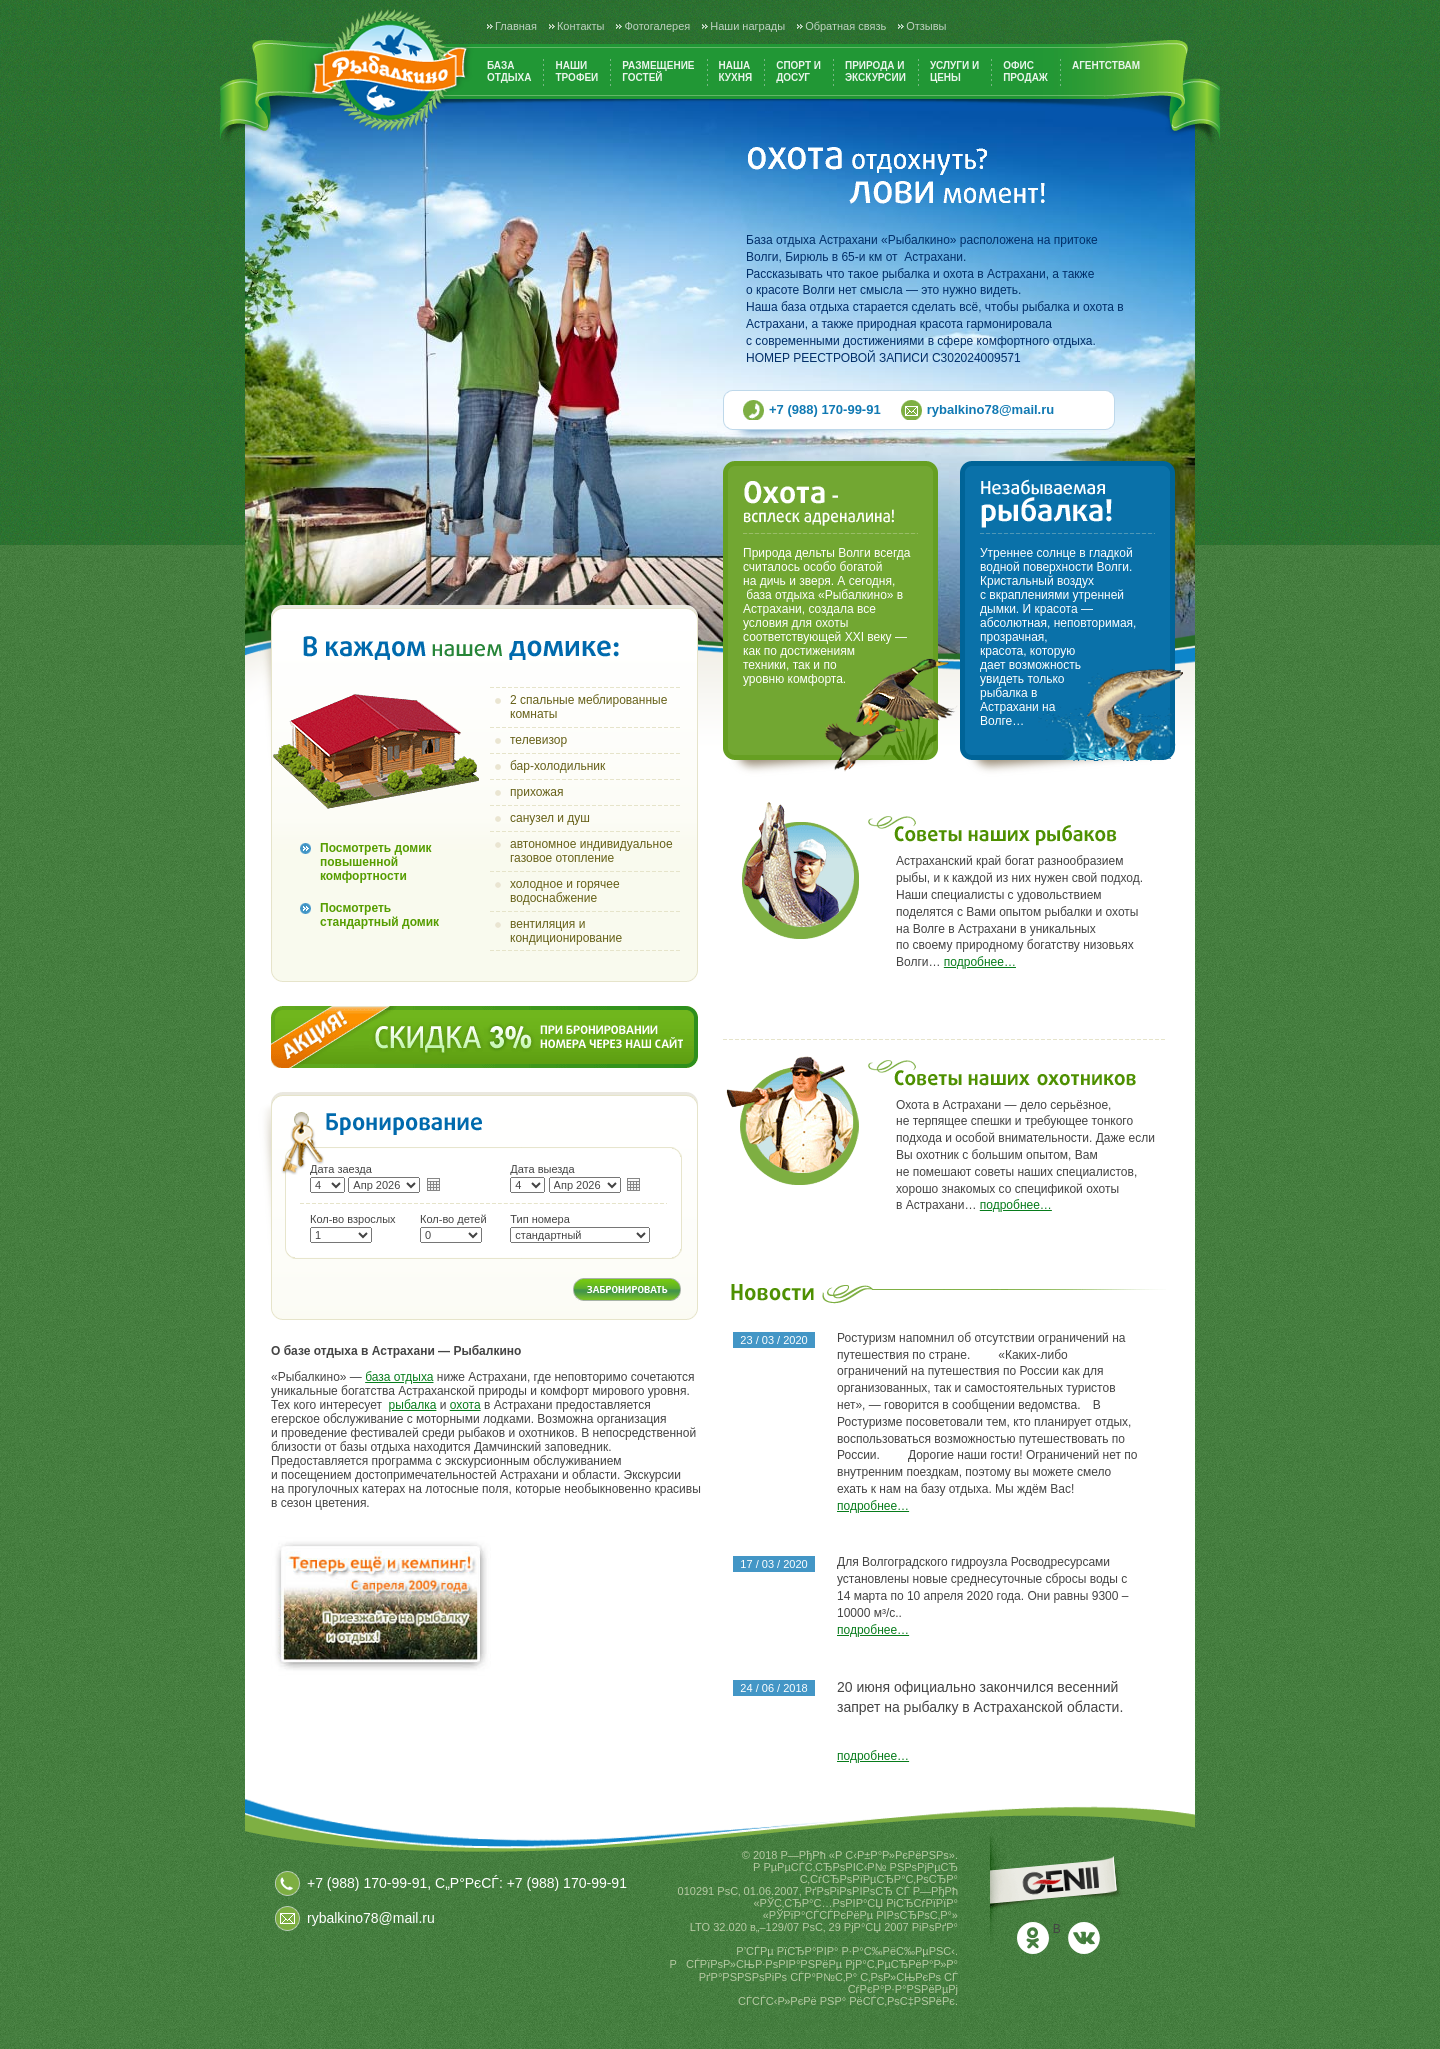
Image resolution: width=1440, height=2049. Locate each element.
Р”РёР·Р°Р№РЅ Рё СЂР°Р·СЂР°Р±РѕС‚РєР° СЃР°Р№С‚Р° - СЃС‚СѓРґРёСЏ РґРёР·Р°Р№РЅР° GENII (1058, 1889)
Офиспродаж (1025, 71)
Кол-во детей (453, 1219)
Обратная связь (845, 26)
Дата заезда (341, 1169)
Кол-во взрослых (353, 1219)
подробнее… (980, 962)
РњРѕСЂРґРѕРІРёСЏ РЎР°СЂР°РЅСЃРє (868, 2036)
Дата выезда (542, 1169)
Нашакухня (736, 71)
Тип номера (540, 1219)
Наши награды (747, 26)
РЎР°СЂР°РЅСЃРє (917, 2024)
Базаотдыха (509, 71)
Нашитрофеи (576, 71)
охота (465, 1405)
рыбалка (413, 1405)
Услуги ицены (954, 71)
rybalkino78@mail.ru (991, 409)
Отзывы (926, 26)
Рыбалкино (389, 70)
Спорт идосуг (798, 71)
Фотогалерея (657, 26)
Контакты (581, 26)
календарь (434, 1184)
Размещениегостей (658, 71)
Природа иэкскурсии (875, 71)
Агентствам (1106, 65)
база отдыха (399, 1377)
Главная (516, 26)
